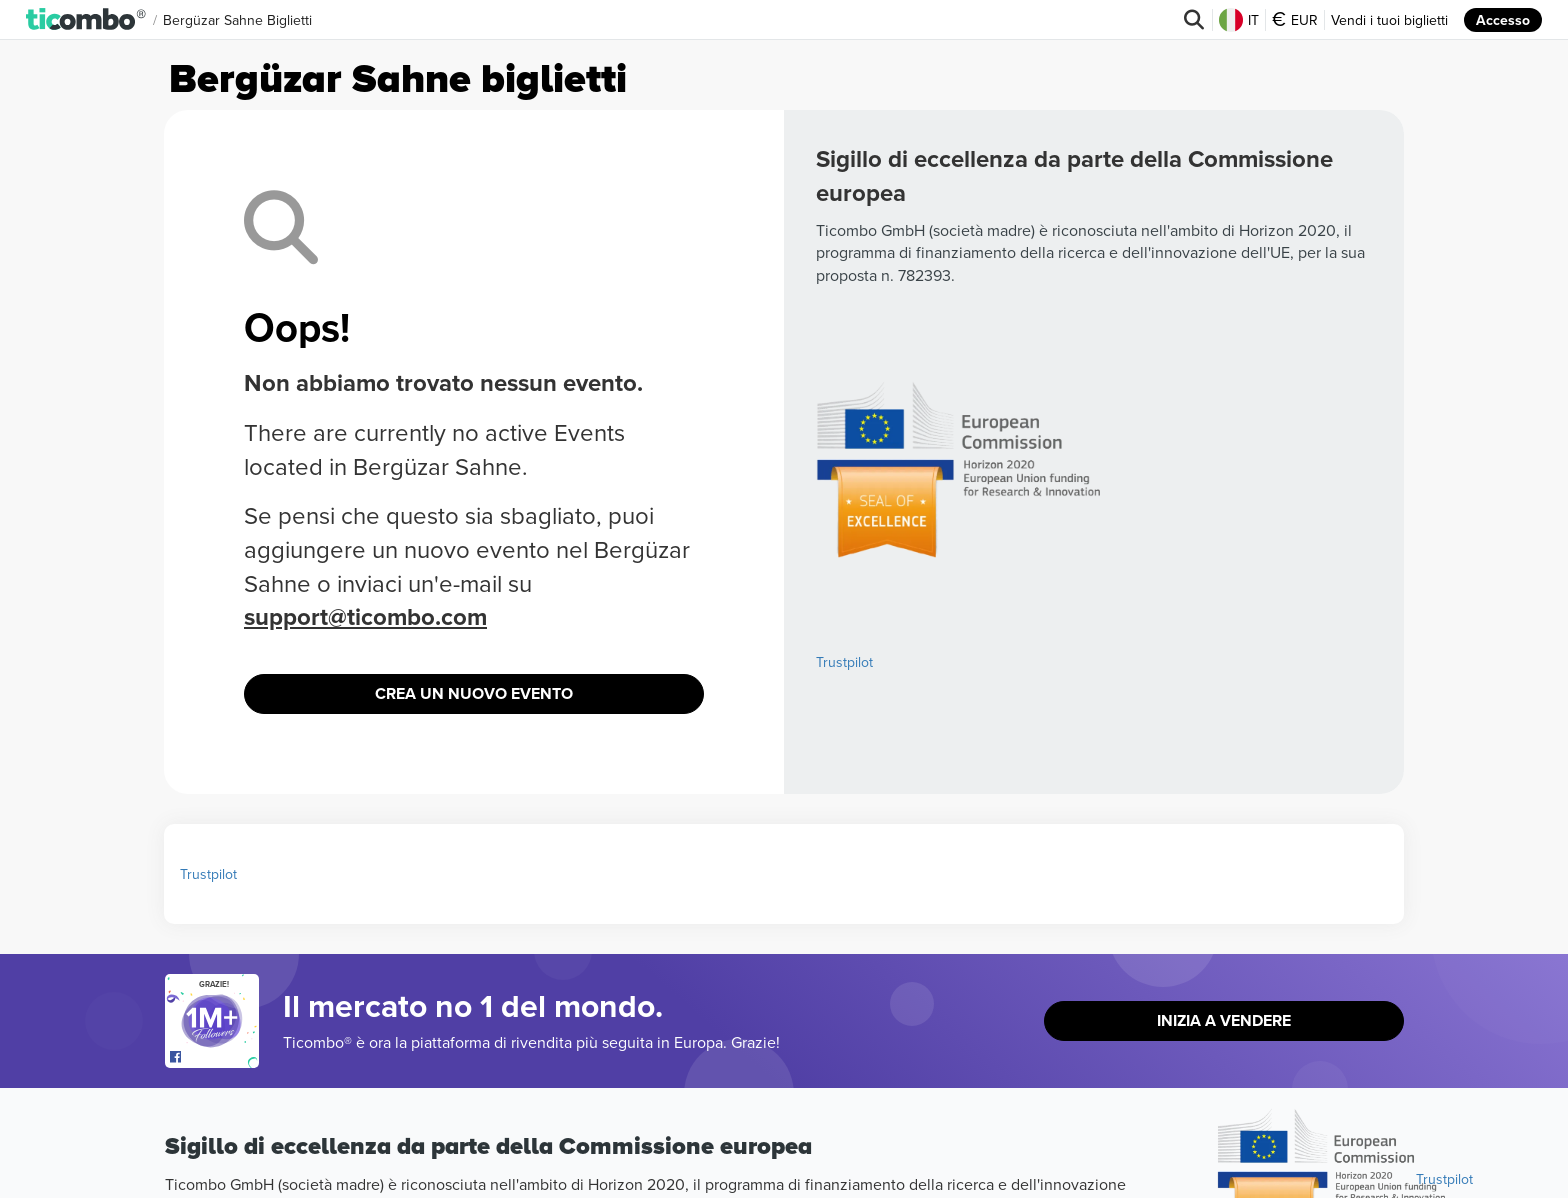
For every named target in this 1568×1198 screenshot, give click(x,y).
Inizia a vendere (1224, 1020)
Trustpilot (844, 662)
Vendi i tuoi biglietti (1389, 20)
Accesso (1503, 20)
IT (1239, 20)
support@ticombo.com (365, 616)
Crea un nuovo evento (474, 693)
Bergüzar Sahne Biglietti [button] (237, 20)
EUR (1295, 20)
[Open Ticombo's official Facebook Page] (214, 1058)
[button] (86, 20)
